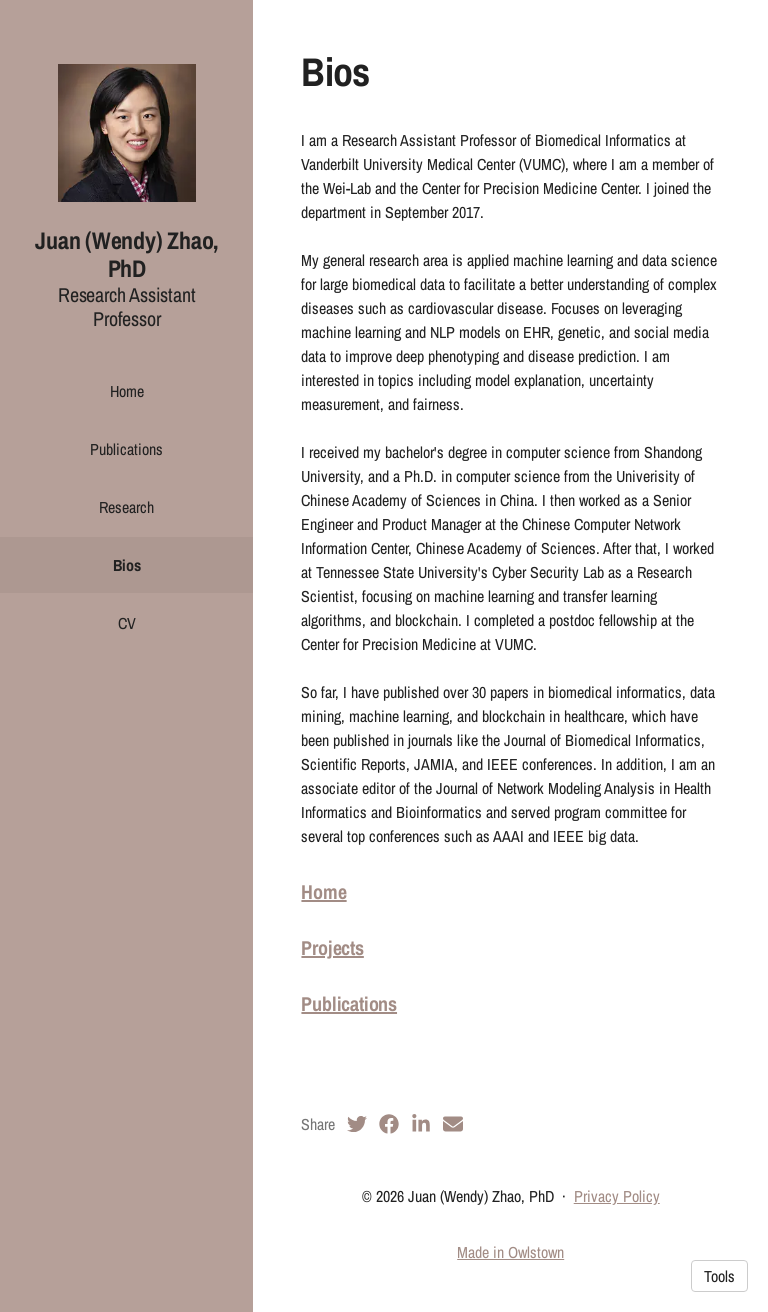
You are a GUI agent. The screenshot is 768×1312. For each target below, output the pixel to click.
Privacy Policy (617, 1196)
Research (126, 507)
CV (127, 623)
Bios (127, 565)
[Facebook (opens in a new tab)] (389, 1124)
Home (127, 391)
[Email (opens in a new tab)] (453, 1124)
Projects (332, 947)
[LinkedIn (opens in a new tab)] (421, 1124)
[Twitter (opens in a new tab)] (357, 1124)
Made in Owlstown (510, 1252)
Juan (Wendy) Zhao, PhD (126, 254)
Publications (126, 449)
